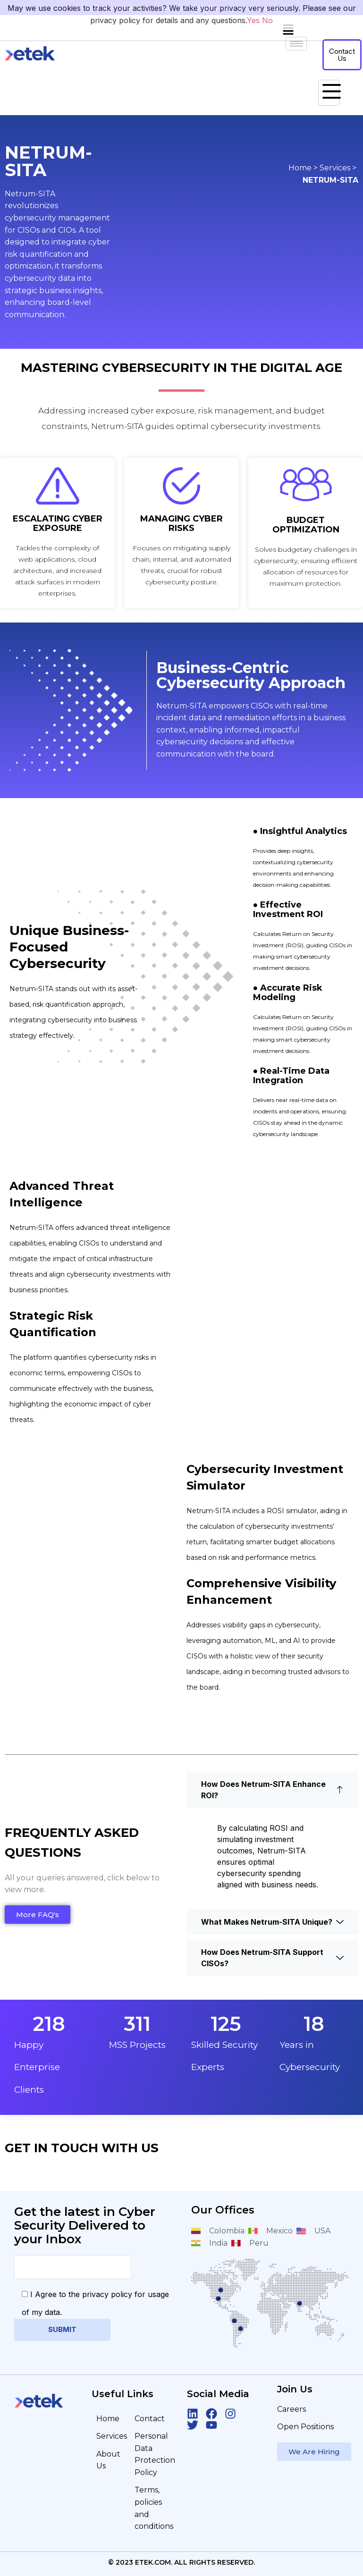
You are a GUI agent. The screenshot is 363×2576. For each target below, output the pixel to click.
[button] (288, 30)
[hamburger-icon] (328, 93)
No (267, 20)
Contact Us (342, 55)
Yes (253, 20)
